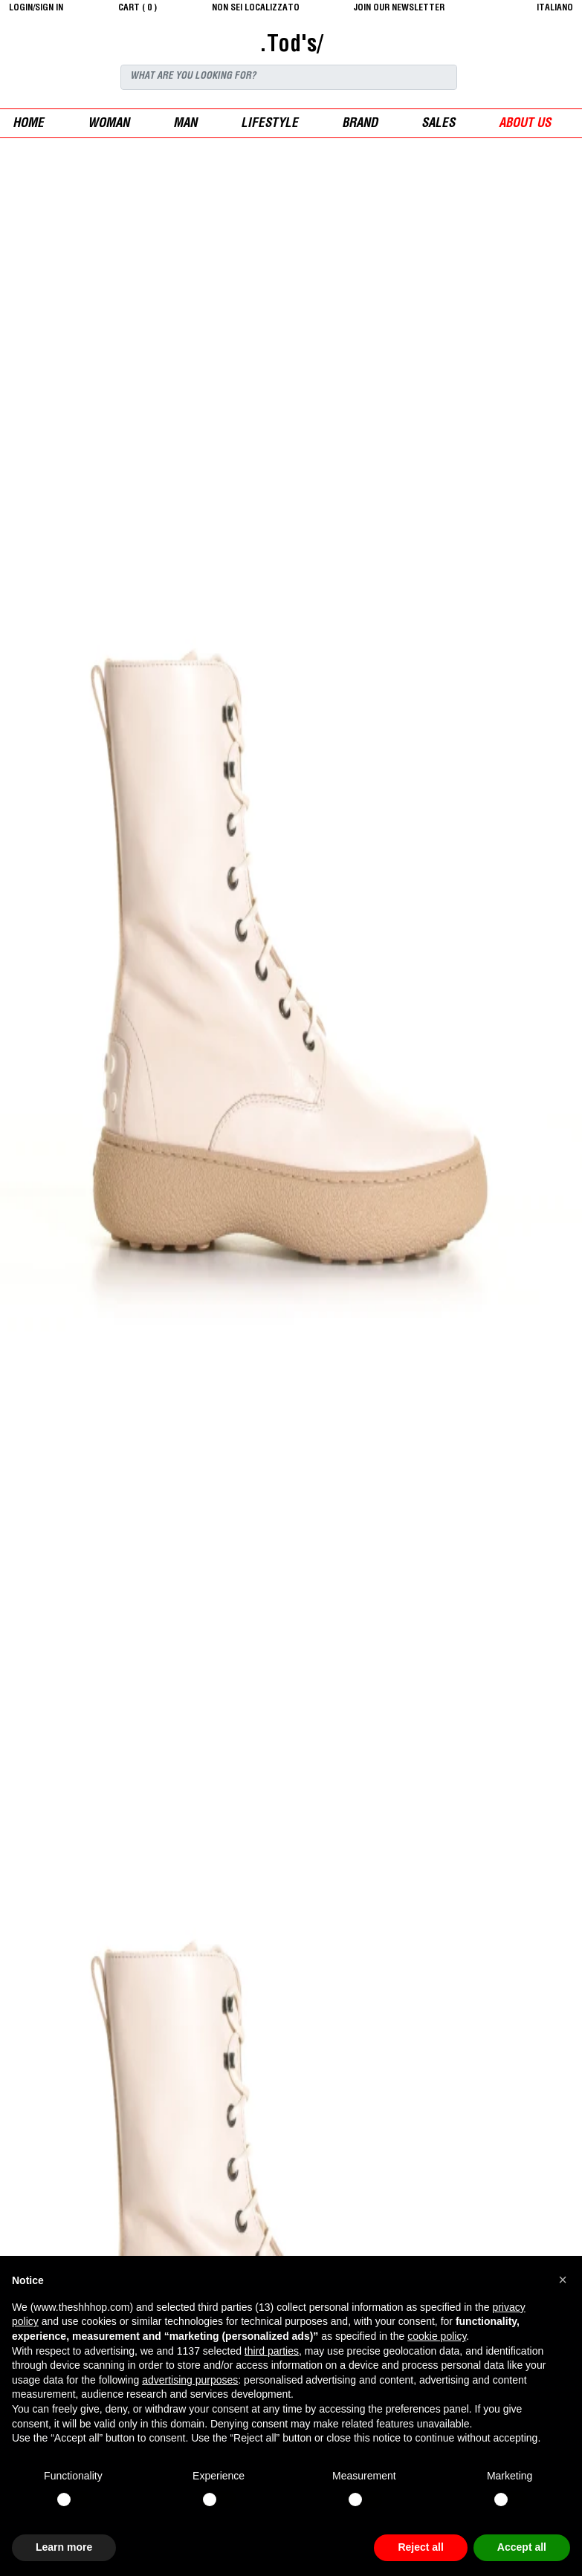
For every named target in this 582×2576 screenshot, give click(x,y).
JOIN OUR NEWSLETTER (399, 8)
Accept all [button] (521, 2547)
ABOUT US (525, 124)
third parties (272, 2351)
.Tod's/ (291, 46)
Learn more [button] (64, 2547)
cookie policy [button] (436, 2336)
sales (438, 124)
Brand (360, 124)
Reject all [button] (420, 2547)
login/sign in (36, 8)
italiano (555, 8)
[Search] (288, 77)
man (185, 124)
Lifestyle (269, 124)
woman (108, 124)
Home (28, 124)
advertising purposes (190, 2380)
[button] (563, 2280)
